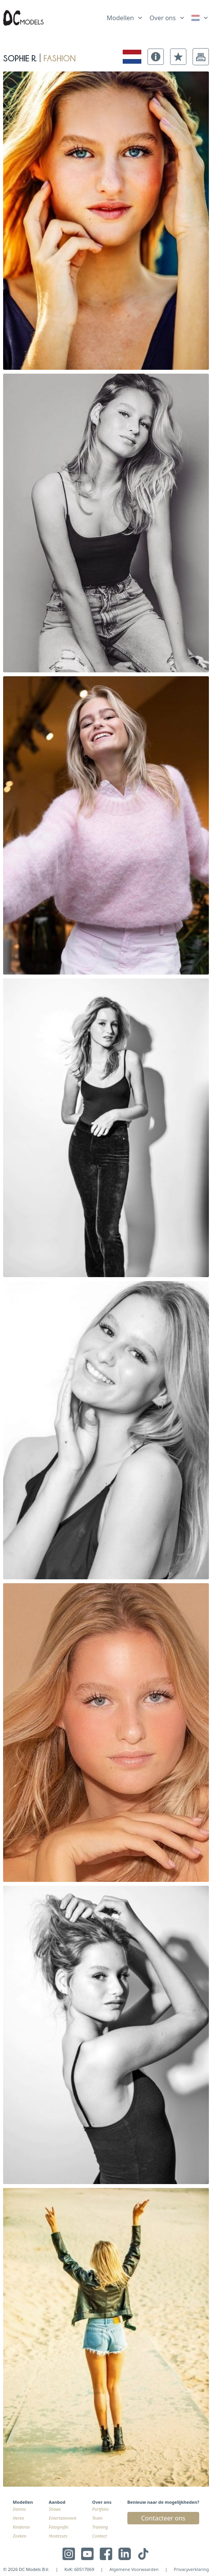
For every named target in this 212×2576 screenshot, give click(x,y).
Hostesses (58, 2536)
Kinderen (21, 2527)
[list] (125, 16)
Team (97, 2518)
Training (100, 2527)
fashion (59, 56)
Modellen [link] (120, 18)
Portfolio (100, 2509)
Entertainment (62, 2518)
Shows (55, 2509)
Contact (99, 2536)
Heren (18, 2518)
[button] (156, 57)
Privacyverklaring (191, 2569)
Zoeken (19, 2536)
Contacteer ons (163, 2518)
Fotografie (59, 2527)
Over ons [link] (162, 18)
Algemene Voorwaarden (134, 2569)
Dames (19, 2509)
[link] (200, 18)
